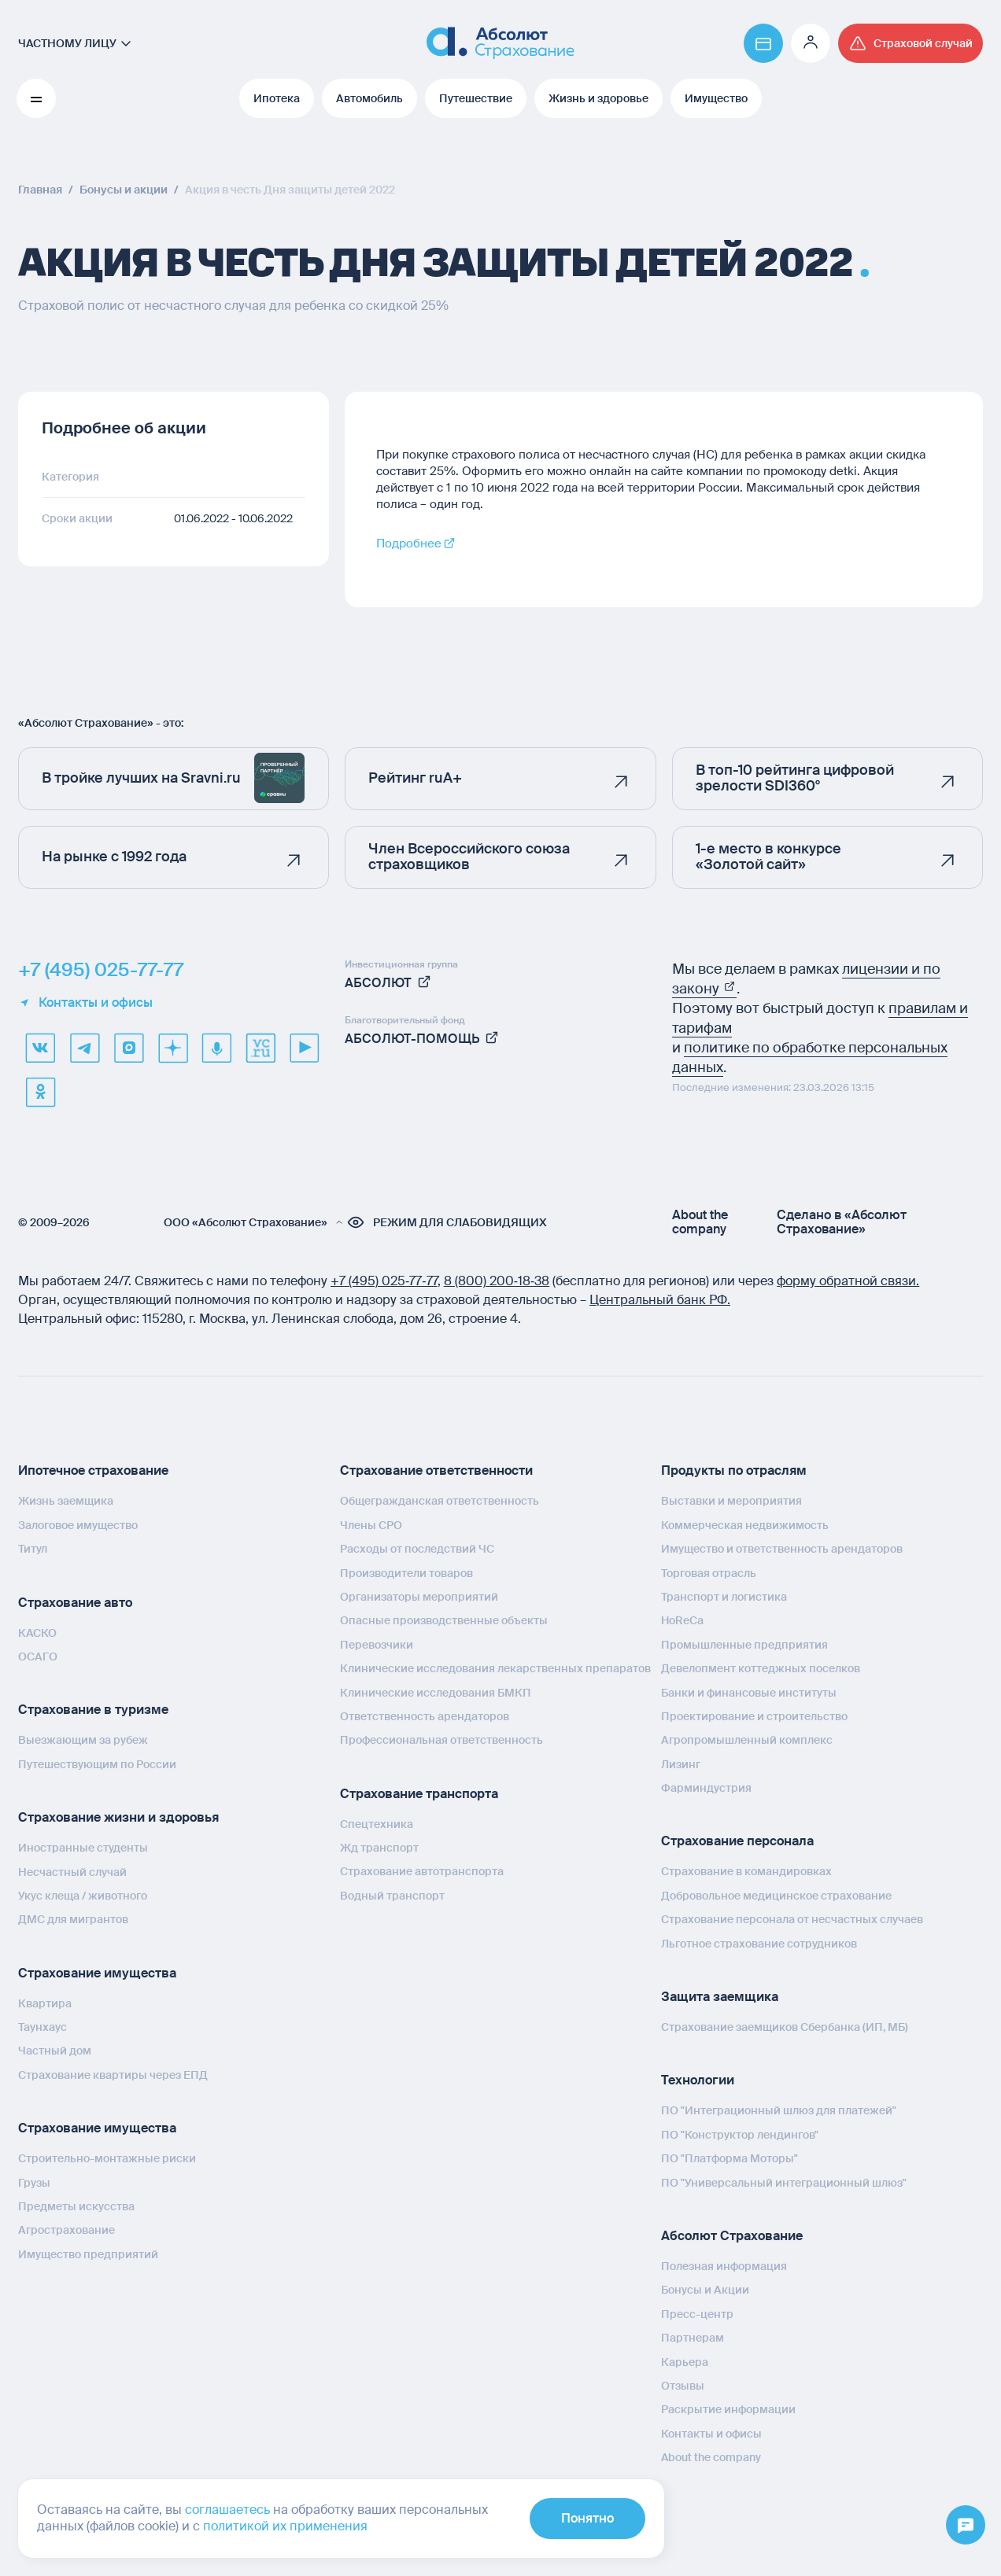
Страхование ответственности (436, 1470)
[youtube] (305, 1048)
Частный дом (54, 2050)
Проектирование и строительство (754, 1716)
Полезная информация (724, 2266)
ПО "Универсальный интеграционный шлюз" (784, 2183)
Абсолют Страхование (732, 2236)
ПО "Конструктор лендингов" (739, 2135)
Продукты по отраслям (734, 1470)
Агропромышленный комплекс (747, 1740)
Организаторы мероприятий (419, 1597)
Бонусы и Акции (705, 2290)
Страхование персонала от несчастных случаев (792, 1919)
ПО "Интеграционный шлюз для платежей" (778, 2110)
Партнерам (692, 2338)
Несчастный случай (72, 1872)
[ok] (40, 1092)
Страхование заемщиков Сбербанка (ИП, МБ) (784, 2027)
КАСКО (37, 1633)
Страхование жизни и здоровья (118, 1817)
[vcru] (260, 1048)
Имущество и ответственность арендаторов (782, 1549)
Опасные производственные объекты (444, 1620)
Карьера (684, 2362)
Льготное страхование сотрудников (759, 1944)
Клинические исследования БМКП (435, 1693)
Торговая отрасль (708, 1573)
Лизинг (680, 1764)
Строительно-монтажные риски (107, 2158)
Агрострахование (66, 2230)
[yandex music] (216, 1048)
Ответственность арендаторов (424, 1716)
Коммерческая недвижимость (745, 1525)
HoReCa (682, 1620)
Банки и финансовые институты (749, 1693)
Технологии (697, 2080)
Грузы (34, 2183)
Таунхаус (42, 2027)
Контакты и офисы (85, 1003)
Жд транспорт (379, 1848)
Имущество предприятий (88, 2254)
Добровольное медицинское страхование (776, 1896)
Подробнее (408, 543)
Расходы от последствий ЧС (417, 1549)
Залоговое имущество (78, 1525)
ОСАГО (37, 1656)
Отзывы (682, 2386)
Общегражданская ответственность (439, 1501)
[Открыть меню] (965, 2526)
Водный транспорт (392, 1896)
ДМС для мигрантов (73, 1919)
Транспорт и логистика (724, 1597)
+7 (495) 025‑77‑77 (384, 1281)
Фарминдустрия (706, 1788)
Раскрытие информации (728, 2409)
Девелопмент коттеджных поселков (760, 1668)
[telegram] (84, 1048)
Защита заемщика (719, 1996)
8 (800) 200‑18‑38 (497, 1281)
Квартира (45, 2003)
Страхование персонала (737, 1841)
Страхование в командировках (746, 1871)
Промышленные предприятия (744, 1645)
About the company (700, 1222)
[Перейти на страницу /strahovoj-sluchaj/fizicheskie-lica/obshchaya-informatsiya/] (910, 43)
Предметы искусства (76, 2206)
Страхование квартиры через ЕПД (113, 2075)
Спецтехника (376, 1824)
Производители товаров (406, 1573)
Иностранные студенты (83, 1848)
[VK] (40, 1048)
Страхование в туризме (93, 1709)
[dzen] (172, 1048)
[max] (128, 1048)
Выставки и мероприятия (731, 1501)
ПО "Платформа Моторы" (729, 2158)
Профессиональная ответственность (441, 1740)
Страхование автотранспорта (422, 1871)
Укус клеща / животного (82, 1896)
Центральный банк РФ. (659, 1300)
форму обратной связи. (848, 1281)
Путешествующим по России (97, 1764)
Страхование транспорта (419, 1794)
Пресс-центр (697, 2314)
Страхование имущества (97, 1973)
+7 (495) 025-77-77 (100, 970)
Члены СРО (371, 1525)
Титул (32, 1549)
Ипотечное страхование (93, 1470)
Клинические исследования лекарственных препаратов (495, 1668)
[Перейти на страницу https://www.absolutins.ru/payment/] (763, 43)
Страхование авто (75, 1602)
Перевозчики (376, 1645)
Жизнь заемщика (65, 1501)
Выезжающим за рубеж (83, 1740)
